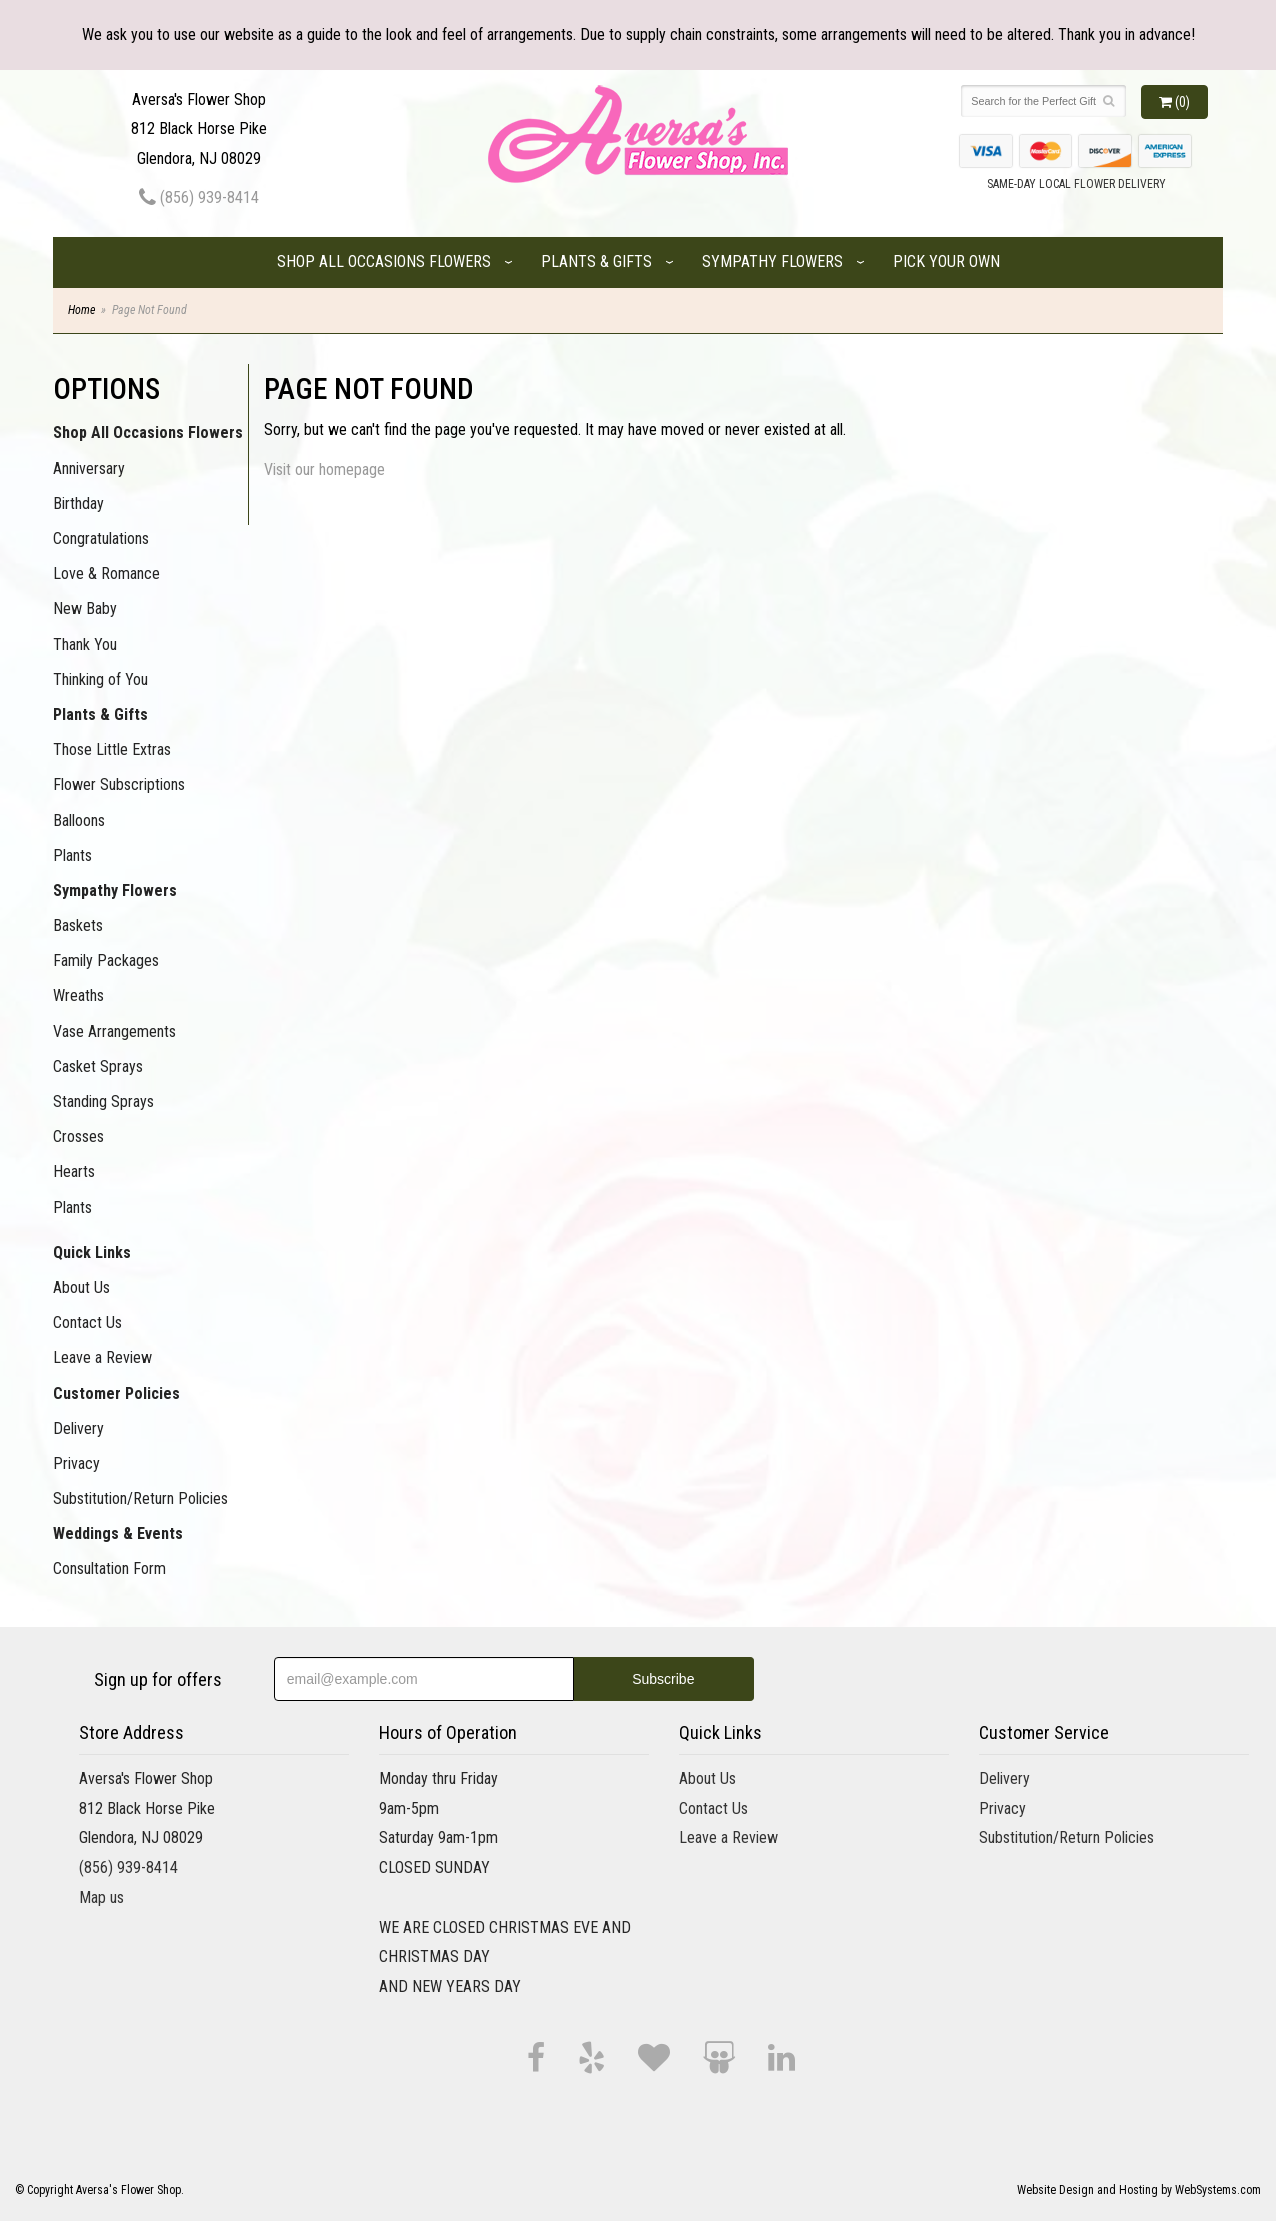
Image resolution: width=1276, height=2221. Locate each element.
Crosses (78, 1136)
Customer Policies (116, 1393)
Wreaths (78, 995)
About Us (81, 1287)
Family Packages (106, 960)
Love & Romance (106, 573)
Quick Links (92, 1252)
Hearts (74, 1171)
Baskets (78, 925)
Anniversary (89, 468)
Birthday (78, 503)
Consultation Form (109, 1568)
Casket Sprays (98, 1066)
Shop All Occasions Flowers (384, 261)
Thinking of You (100, 679)
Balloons (79, 820)
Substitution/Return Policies (140, 1498)
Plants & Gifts (596, 261)
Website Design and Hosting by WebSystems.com (1139, 2190)
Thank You (85, 644)
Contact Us (87, 1322)
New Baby (85, 608)
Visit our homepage (324, 469)
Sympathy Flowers (772, 261)
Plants (72, 855)
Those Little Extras (112, 749)
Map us (101, 1897)
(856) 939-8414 (199, 197)
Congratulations (101, 538)
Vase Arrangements (114, 1031)
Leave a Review (102, 1357)
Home (81, 310)
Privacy (76, 1463)
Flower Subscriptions (119, 784)
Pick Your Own (946, 261)
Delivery (78, 1428)
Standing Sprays (103, 1101)
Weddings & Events (118, 1533)
